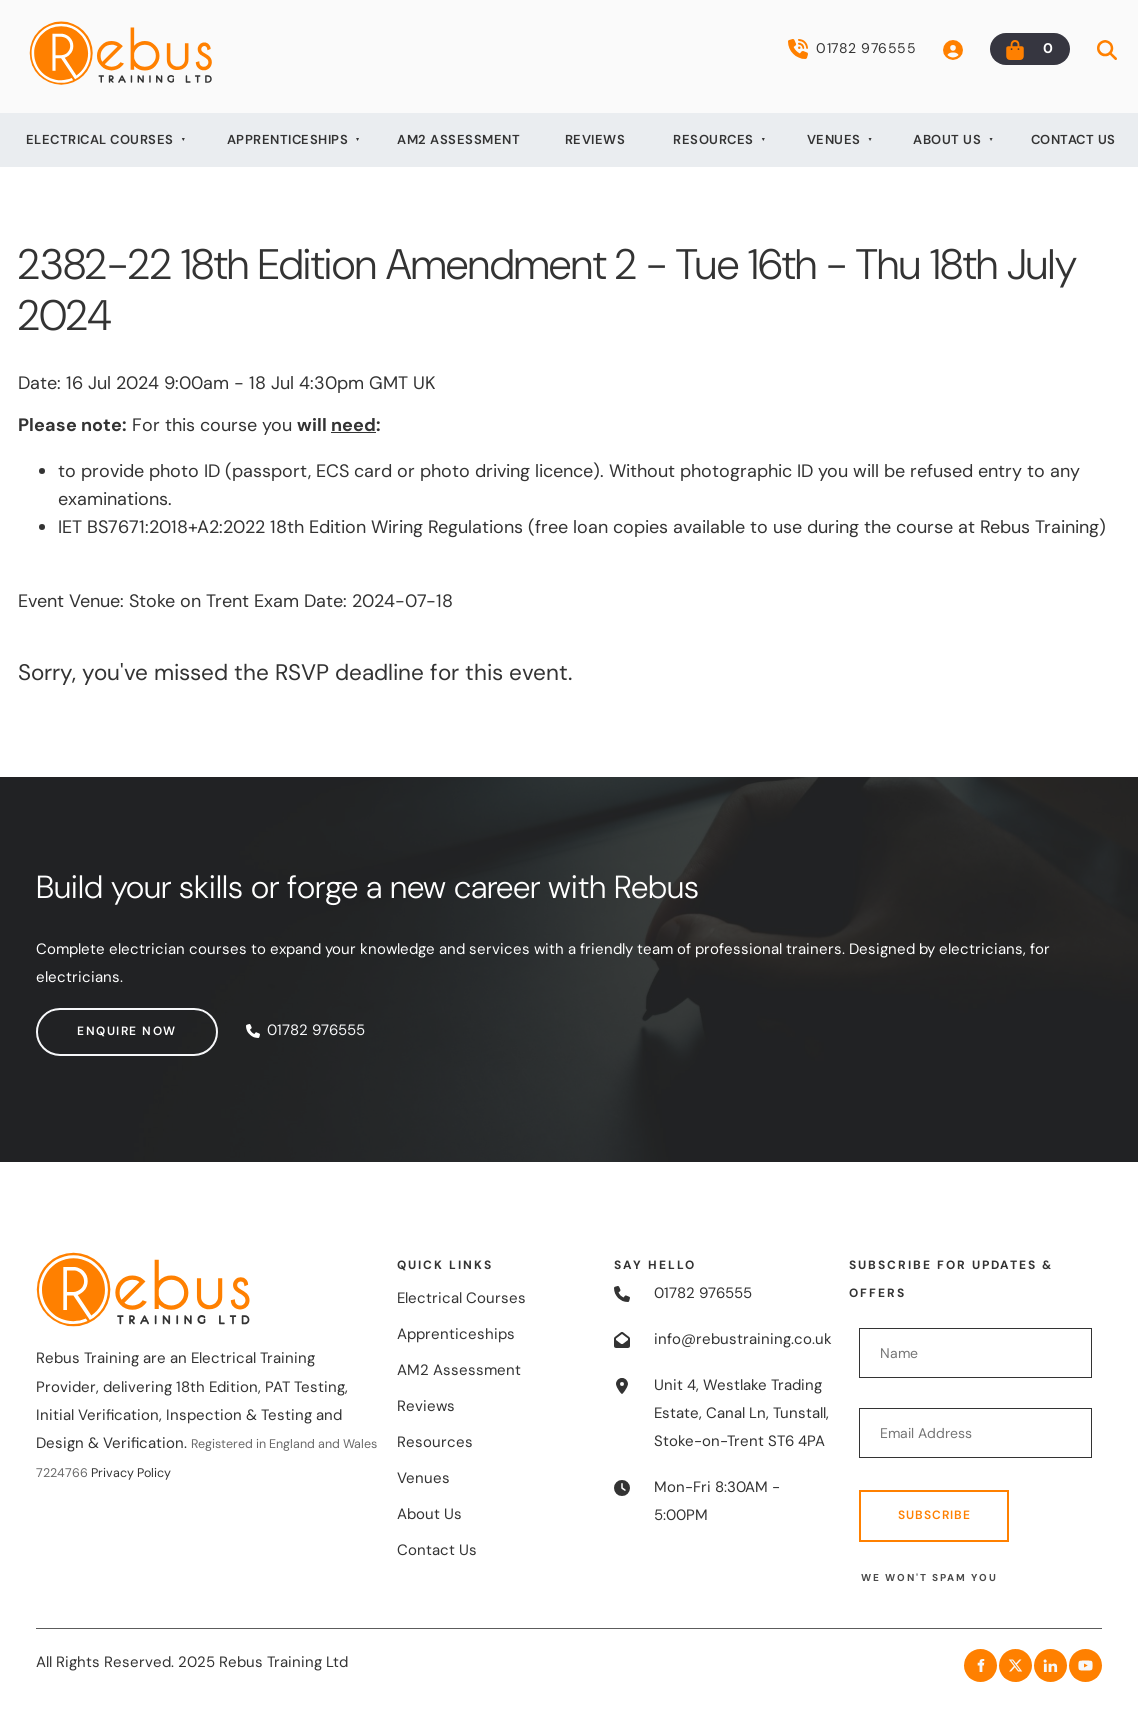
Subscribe (934, 1515)
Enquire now (86, 1021)
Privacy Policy (131, 1473)
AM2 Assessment (458, 139)
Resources (713, 139)
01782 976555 (852, 49)
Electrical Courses (100, 139)
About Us (947, 139)
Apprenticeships (288, 139)
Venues (834, 139)
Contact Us (1073, 139)
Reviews (595, 139)
